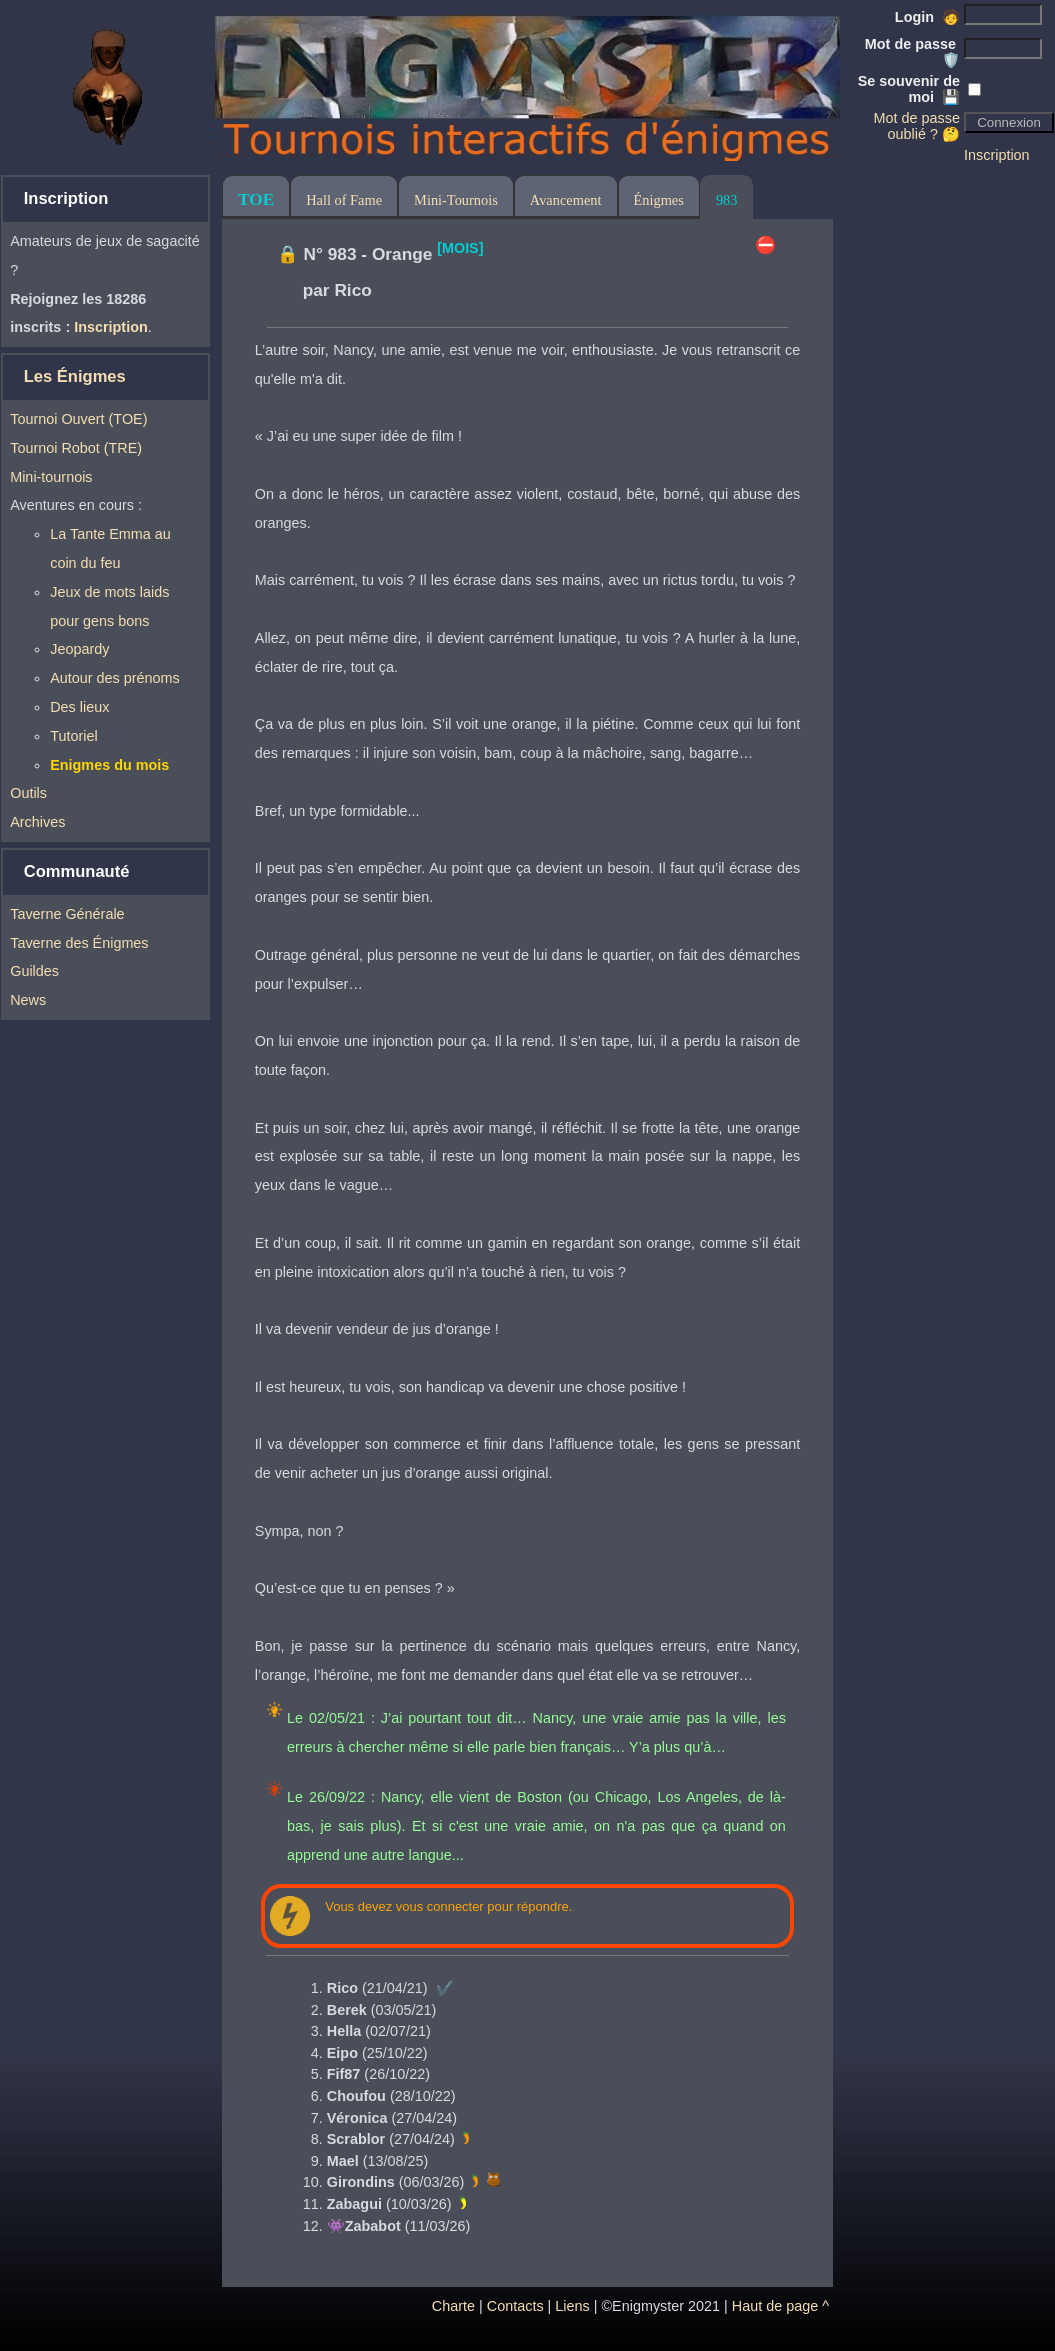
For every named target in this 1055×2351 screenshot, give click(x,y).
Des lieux (79, 707)
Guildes (34, 971)
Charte (453, 2306)
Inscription (997, 155)
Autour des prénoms (115, 678)
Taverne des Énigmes (79, 943)
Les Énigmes (75, 376)
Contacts (515, 2306)
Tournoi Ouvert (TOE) (78, 419)
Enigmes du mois (109, 765)
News (28, 1000)
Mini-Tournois (456, 200)
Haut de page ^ (780, 2306)
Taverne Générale (67, 914)
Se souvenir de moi (909, 89)
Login (927, 17)
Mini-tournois (51, 477)
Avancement (566, 200)
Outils (28, 793)
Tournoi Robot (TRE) (76, 448)
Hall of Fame (344, 200)
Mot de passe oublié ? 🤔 (917, 126)
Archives (37, 822)
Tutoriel (73, 736)
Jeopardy (79, 649)
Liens (572, 2306)
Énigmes (659, 200)
